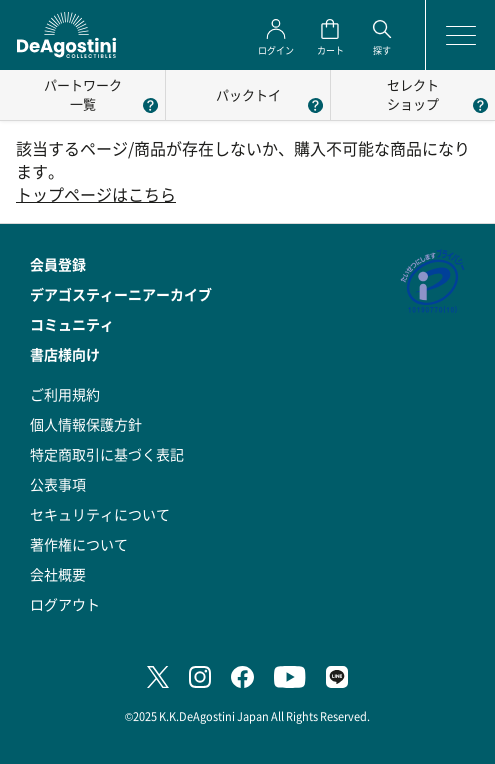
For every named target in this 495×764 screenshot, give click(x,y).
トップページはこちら (96, 194)
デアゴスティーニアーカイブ (121, 294)
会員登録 (58, 264)
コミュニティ (72, 324)
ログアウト (65, 604)
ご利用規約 (65, 394)
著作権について (79, 544)
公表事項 (58, 484)
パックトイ (248, 94)
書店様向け (65, 354)
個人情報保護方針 (86, 424)
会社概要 (58, 574)
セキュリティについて (100, 514)
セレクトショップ (413, 94)
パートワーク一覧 (83, 94)
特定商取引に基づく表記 (107, 454)
